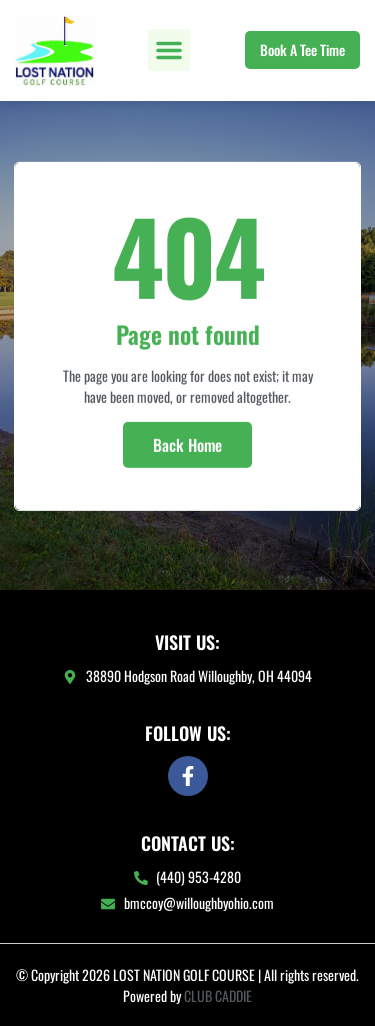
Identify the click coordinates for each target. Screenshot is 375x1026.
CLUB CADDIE (218, 995)
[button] (169, 50)
